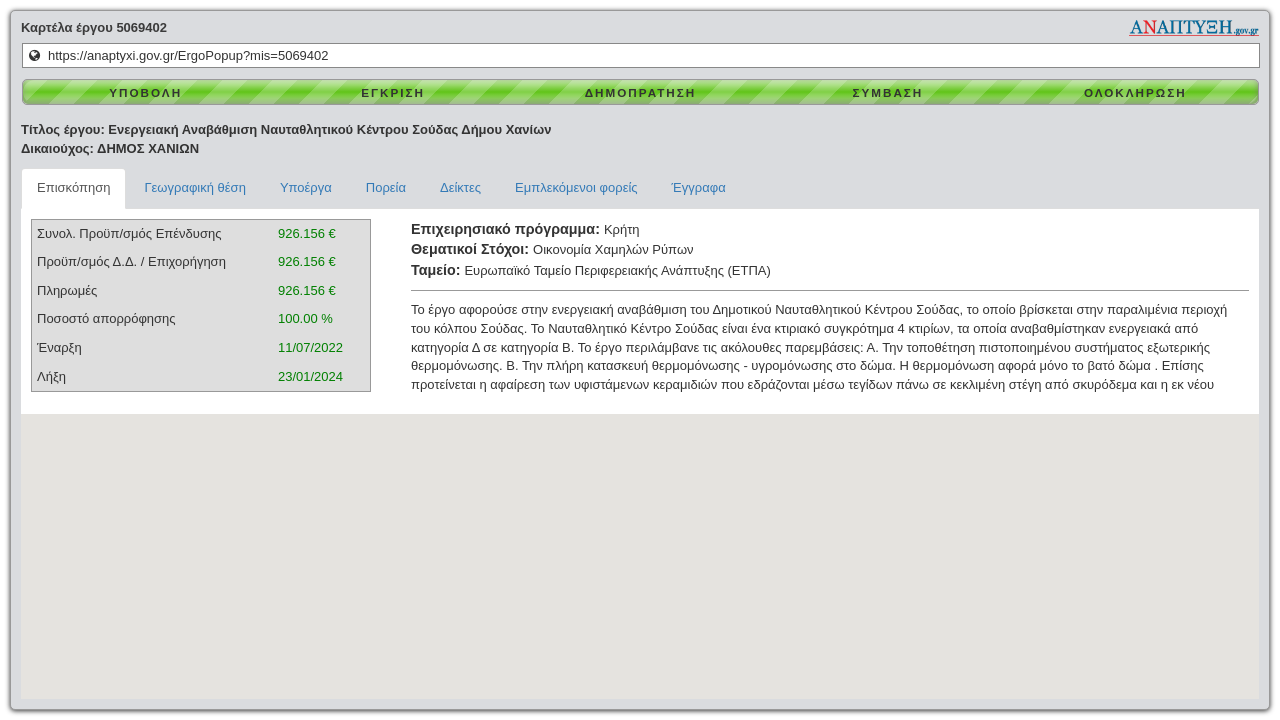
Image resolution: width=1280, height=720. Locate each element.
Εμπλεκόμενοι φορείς (576, 187)
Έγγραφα (699, 187)
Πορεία (386, 187)
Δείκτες (460, 187)
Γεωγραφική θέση (194, 187)
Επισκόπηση (73, 187)
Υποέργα (306, 187)
